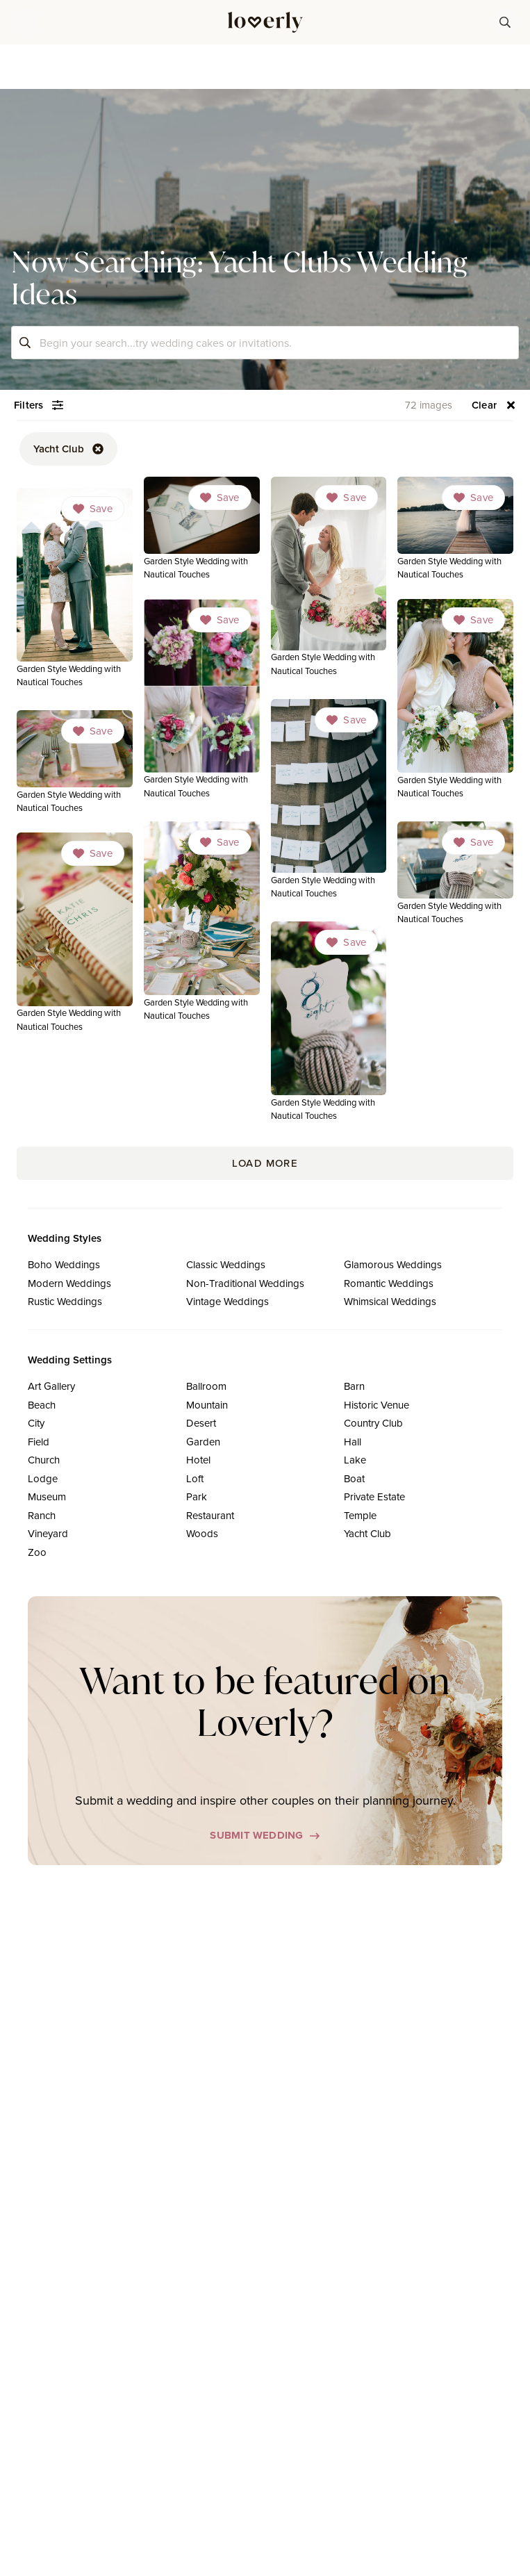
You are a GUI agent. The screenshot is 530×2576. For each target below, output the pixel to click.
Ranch (42, 1515)
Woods (202, 1533)
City (36, 1423)
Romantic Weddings (388, 1283)
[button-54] (39, 405)
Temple (360, 1515)
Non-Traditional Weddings (245, 1283)
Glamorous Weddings (393, 1264)
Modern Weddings (69, 1283)
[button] (25, 22)
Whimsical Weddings (390, 1301)
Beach (42, 1404)
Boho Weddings (64, 1264)
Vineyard (48, 1533)
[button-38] (505, 22)
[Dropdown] (219, 497)
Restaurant (210, 1515)
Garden (203, 1441)
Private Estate (374, 1496)
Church (44, 1459)
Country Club (373, 1423)
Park (196, 1496)
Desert (201, 1423)
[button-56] (493, 405)
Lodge (43, 1478)
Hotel (198, 1459)
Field (38, 1441)
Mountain (207, 1404)
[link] (202, 529)
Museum (47, 1496)
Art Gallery (51, 1386)
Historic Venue (376, 1404)
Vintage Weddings (227, 1301)
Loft (195, 1478)
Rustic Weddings (65, 1301)
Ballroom (206, 1386)
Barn (354, 1386)
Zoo (37, 1552)
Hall (352, 1441)
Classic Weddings (225, 1264)
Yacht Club (367, 1533)
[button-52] (68, 449)
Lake (355, 1459)
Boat (354, 1478)
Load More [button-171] (265, 1163)
